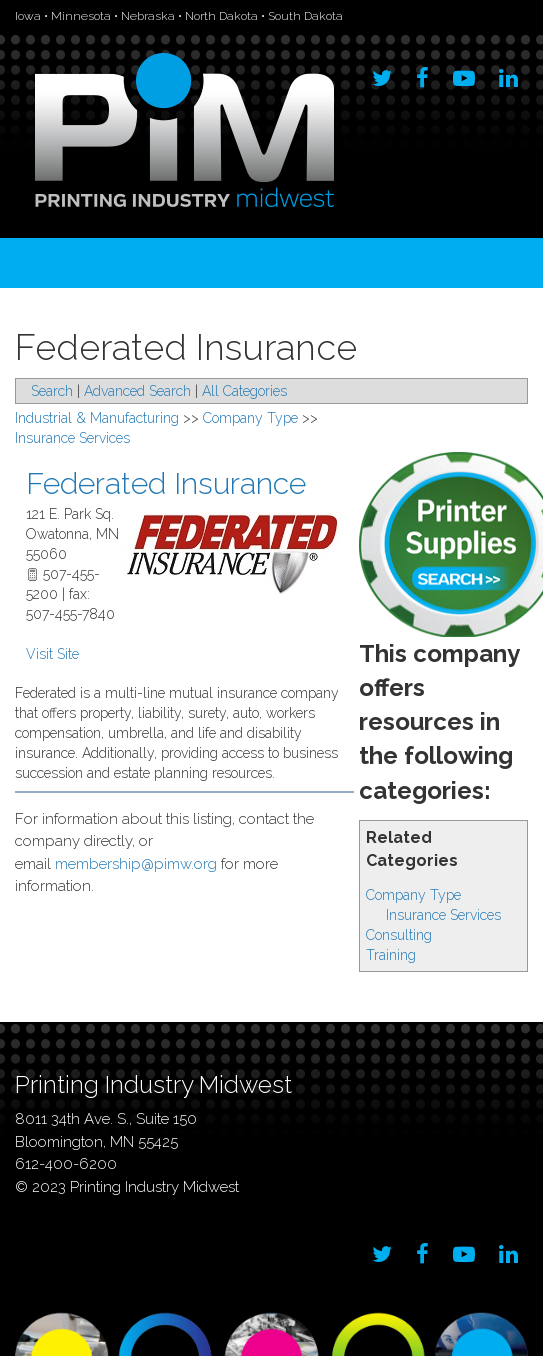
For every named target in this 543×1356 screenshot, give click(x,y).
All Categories (244, 391)
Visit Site (52, 654)
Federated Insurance (166, 483)
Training (391, 955)
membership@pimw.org (136, 864)
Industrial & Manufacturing (97, 418)
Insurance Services (443, 915)
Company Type (413, 895)
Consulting (399, 935)
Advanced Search (137, 391)
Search (52, 391)
